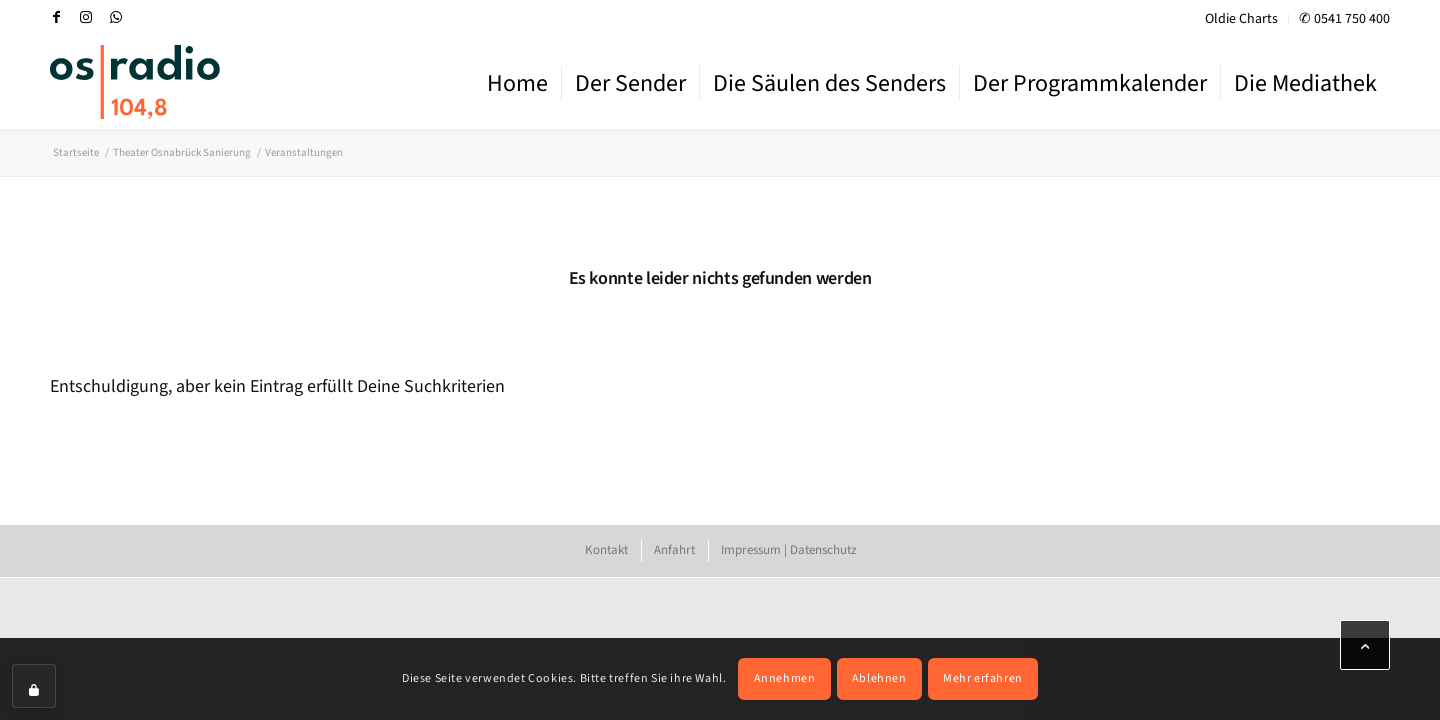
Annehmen (785, 678)
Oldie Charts (1241, 19)
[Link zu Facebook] (56, 17)
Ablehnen (879, 678)
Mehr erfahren (983, 678)
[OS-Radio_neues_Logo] (135, 82)
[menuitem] (1242, 19)
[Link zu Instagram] (86, 17)
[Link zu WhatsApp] (116, 17)
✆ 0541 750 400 (1344, 19)
